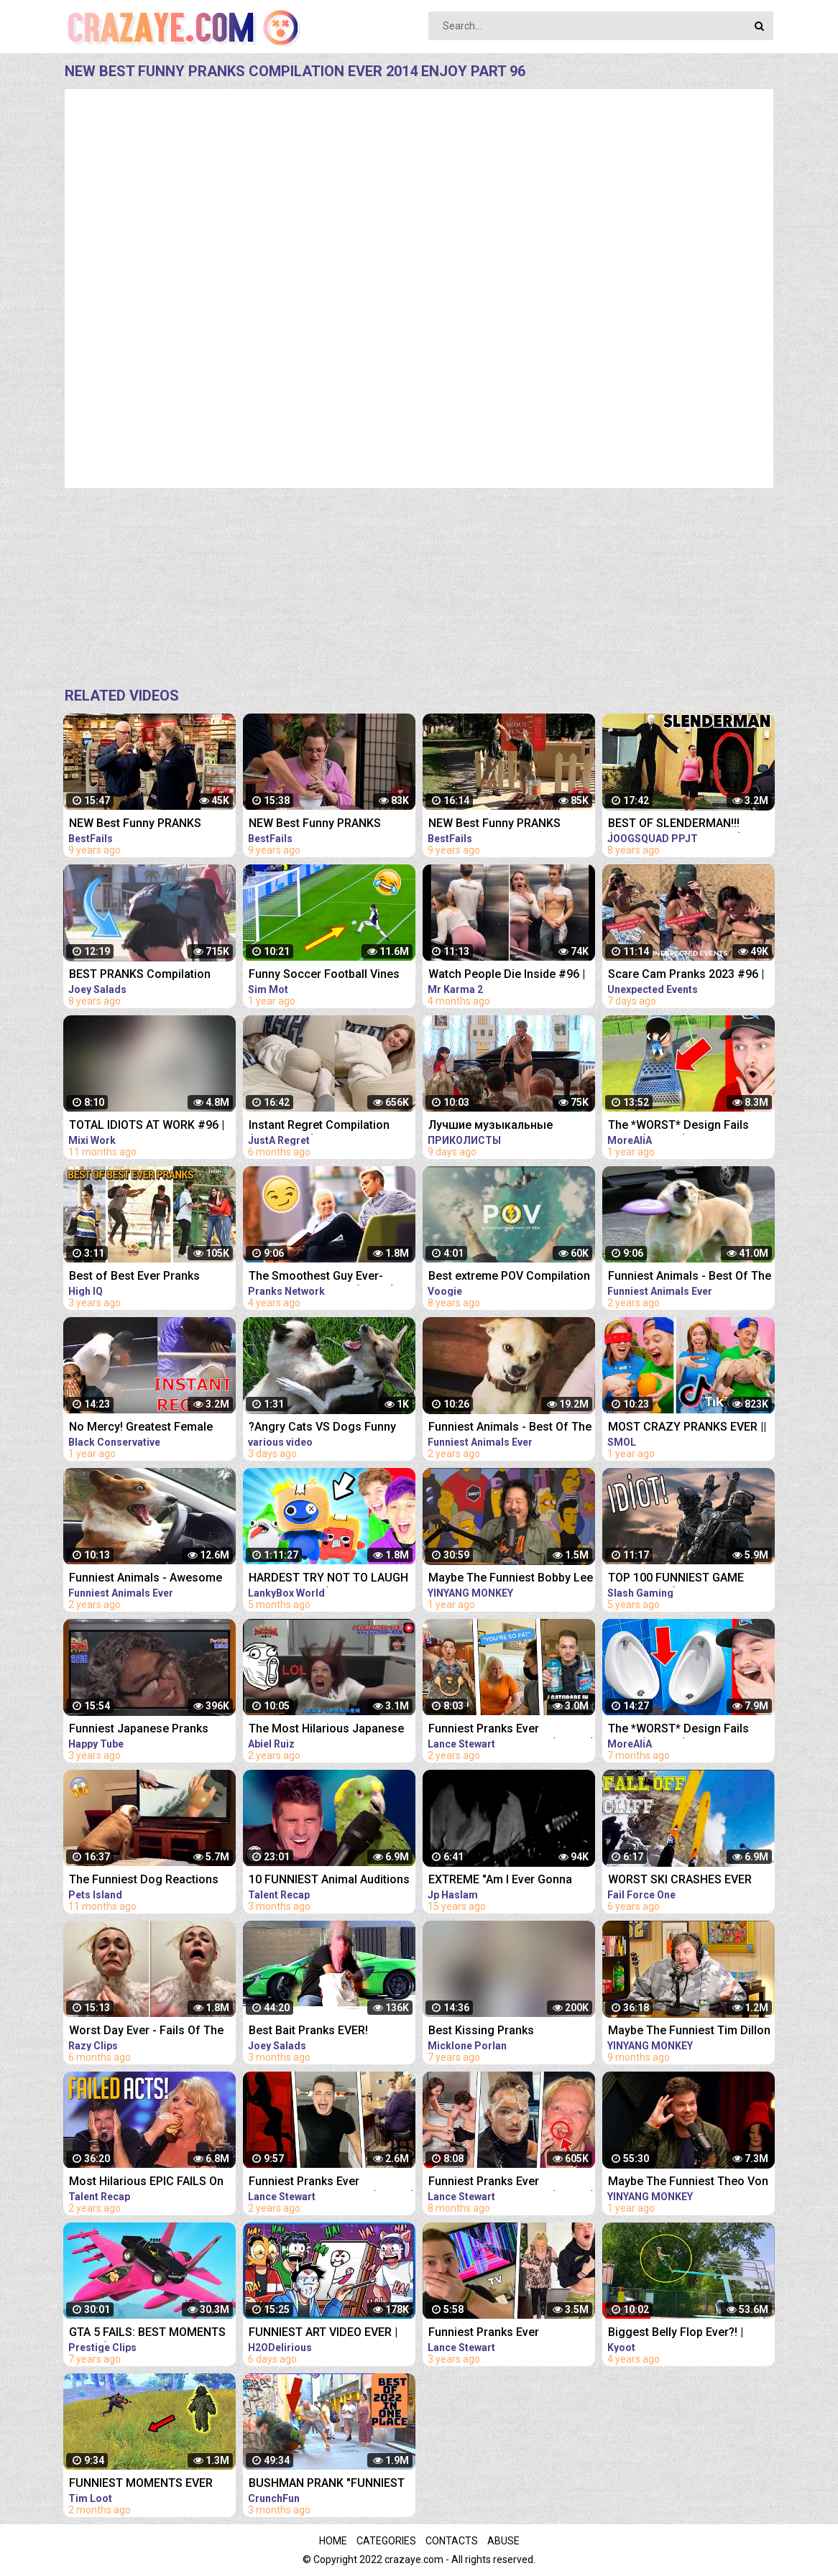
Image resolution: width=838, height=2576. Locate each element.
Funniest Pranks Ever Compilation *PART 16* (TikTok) (511, 2182)
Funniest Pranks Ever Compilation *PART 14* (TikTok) (332, 2182)
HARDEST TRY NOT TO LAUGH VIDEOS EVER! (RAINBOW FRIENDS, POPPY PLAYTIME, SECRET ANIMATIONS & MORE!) (331, 1579)
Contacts (451, 2541)
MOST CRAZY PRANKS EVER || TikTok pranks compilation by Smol (687, 1428)
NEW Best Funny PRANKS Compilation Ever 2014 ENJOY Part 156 (147, 824)
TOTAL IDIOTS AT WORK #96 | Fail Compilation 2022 (146, 1126)
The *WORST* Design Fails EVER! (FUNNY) (678, 1126)
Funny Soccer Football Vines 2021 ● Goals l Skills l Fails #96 (331, 975)
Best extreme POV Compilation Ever (509, 1277)
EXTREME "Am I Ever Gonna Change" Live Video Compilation (500, 1881)
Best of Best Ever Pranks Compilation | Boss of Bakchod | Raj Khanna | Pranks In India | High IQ (151, 1277)
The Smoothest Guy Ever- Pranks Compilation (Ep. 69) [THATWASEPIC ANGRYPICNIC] (329, 1277)
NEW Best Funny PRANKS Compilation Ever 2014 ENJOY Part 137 (327, 824)
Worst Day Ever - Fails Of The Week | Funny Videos (146, 2031)
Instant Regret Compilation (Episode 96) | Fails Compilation (319, 1126)
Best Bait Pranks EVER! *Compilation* (308, 2031)
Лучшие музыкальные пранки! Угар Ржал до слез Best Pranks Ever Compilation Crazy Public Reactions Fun (506, 1126)
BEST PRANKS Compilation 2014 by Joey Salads (140, 975)
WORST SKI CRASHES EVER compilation (680, 1881)
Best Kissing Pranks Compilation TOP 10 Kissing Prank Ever (502, 2031)
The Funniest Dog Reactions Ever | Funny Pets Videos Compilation (143, 1881)
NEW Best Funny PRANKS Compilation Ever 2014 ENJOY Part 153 (507, 824)
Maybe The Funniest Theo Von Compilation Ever (688, 2182)
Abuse (503, 2541)
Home (333, 2541)
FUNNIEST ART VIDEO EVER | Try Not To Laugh (323, 2333)
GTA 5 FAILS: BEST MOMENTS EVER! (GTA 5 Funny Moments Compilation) (147, 2333)
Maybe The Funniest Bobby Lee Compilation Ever (510, 1579)
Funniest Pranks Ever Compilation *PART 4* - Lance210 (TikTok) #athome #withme (503, 2333)
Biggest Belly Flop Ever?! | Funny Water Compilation (675, 2333)
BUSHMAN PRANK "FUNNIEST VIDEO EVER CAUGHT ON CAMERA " (327, 2484)
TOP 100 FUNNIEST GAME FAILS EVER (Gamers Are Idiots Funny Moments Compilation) (689, 1579)
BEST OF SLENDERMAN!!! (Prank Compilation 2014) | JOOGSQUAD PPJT (678, 824)
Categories (386, 2541)
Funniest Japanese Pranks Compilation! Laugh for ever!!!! (149, 1730)
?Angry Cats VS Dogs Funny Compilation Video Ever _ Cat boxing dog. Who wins (325, 1428)
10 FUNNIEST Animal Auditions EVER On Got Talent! (329, 1881)
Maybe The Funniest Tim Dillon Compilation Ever (689, 2031)
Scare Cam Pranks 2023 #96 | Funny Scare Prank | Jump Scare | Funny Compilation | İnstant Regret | (686, 975)
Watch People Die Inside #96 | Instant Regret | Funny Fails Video (506, 975)
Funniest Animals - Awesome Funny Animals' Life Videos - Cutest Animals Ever (145, 1579)
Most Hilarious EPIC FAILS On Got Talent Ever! (146, 2182)
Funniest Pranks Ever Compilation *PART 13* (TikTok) (511, 1730)
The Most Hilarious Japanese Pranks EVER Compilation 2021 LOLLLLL (330, 1730)
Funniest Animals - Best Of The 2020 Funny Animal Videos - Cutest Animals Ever (689, 1277)
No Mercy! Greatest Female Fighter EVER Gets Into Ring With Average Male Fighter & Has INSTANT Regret (143, 1428)
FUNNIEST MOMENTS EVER (141, 2483)
